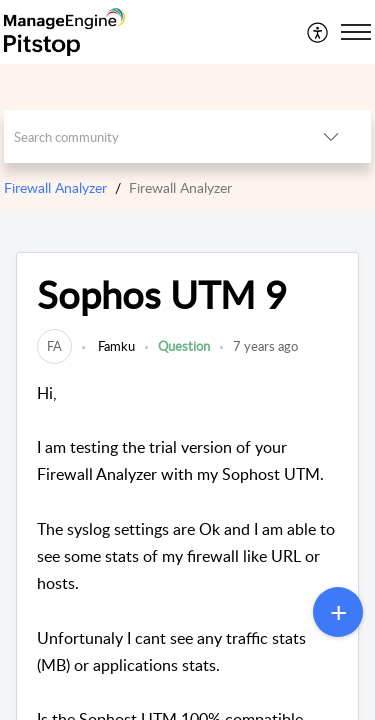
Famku (115, 346)
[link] (54, 346)
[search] (148, 136)
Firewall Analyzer (55, 187)
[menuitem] (318, 32)
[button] (318, 32)
